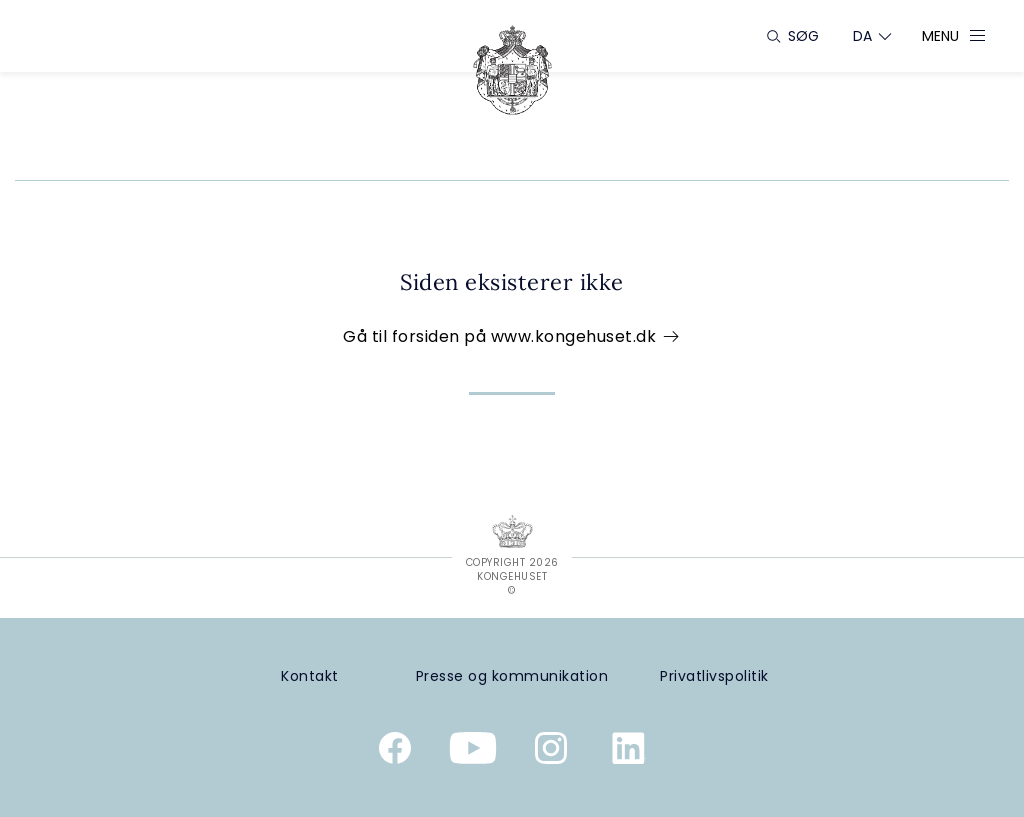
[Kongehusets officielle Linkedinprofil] (629, 752)
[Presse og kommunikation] (512, 676)
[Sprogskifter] (863, 36)
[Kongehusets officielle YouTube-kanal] (473, 752)
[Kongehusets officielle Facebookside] (395, 752)
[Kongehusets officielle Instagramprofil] (551, 752)
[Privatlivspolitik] (714, 676)
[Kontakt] (310, 676)
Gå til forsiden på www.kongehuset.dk (512, 336)
